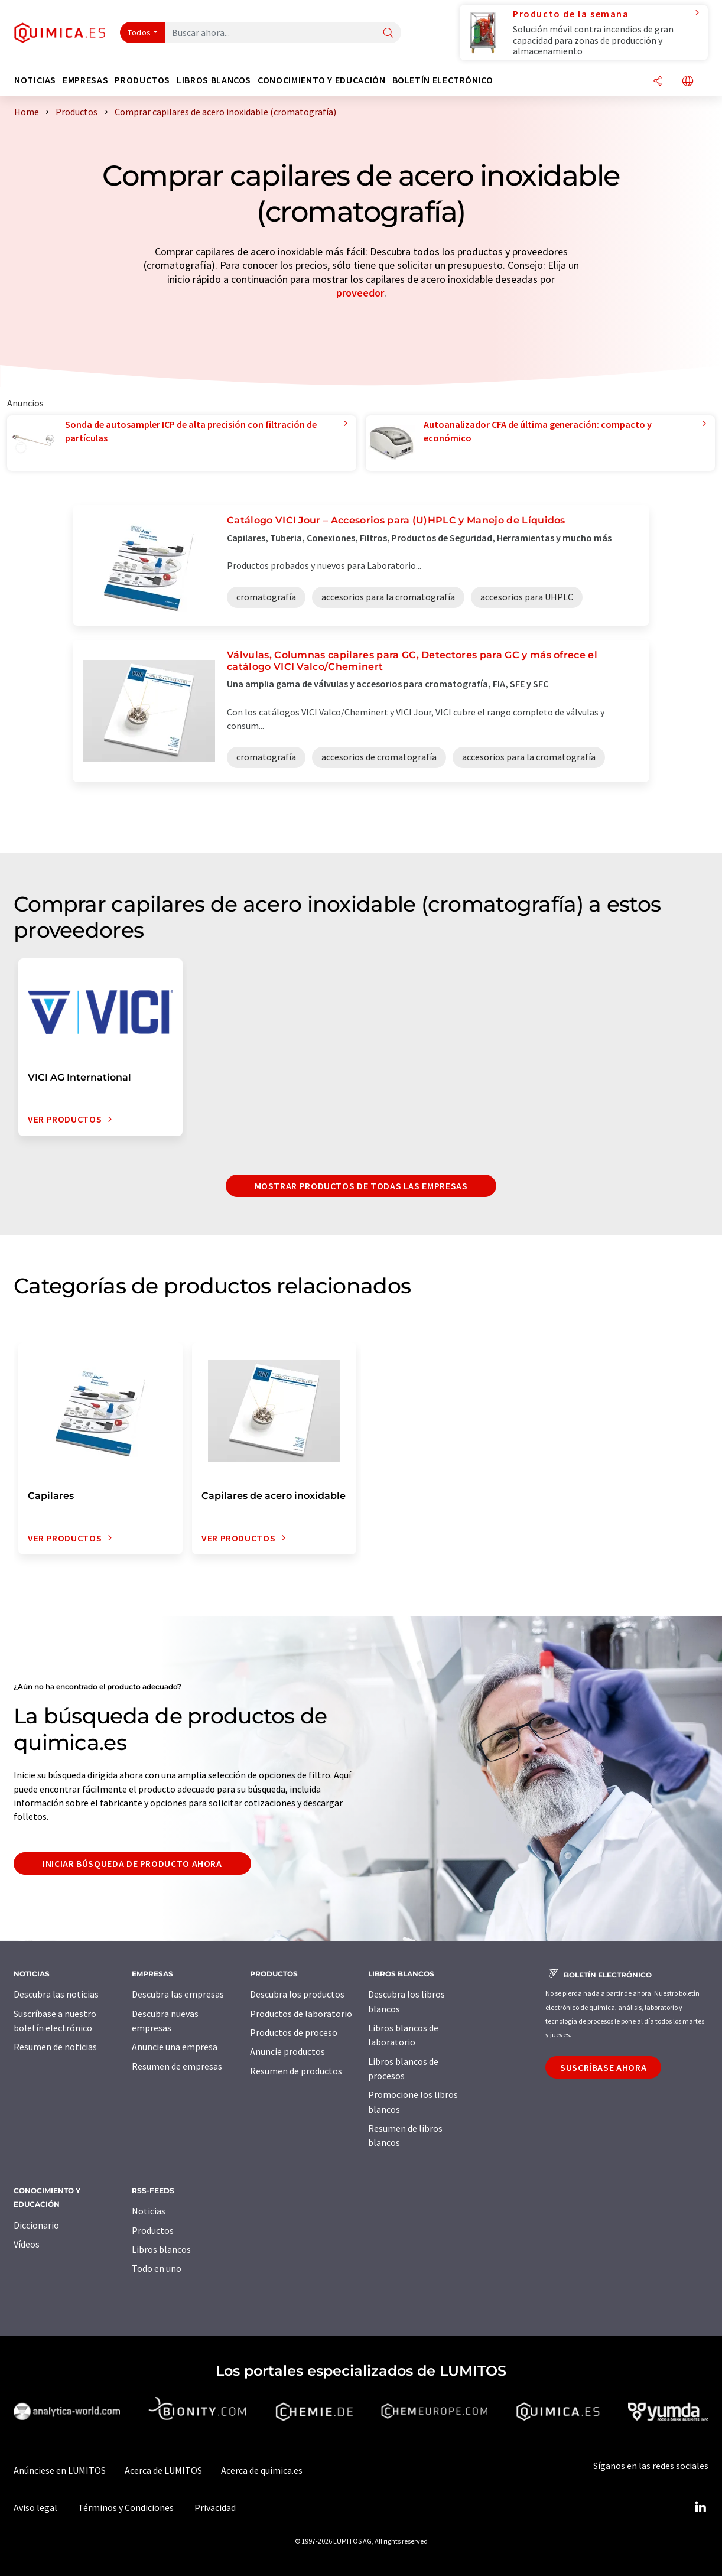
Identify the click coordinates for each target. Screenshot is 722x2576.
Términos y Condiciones (126, 2507)
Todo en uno (156, 2268)
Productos (153, 2230)
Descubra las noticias (56, 1994)
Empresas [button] (85, 80)
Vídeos (27, 2244)
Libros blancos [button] (214, 80)
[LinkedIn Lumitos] (700, 2507)
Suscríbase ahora (603, 2067)
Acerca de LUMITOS (163, 2470)
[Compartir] (657, 82)
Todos (139, 32)
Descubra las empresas (178, 1994)
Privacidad (215, 2507)
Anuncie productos (287, 2051)
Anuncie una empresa (174, 2047)
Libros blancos (161, 2249)
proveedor (360, 293)
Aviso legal (35, 2507)
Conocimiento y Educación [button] (321, 80)
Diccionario (36, 2225)
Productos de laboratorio (301, 2013)
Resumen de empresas (177, 2066)
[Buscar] (388, 33)
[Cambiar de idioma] (687, 82)
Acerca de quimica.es (262, 2470)
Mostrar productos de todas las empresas (361, 1186)
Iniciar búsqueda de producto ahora (132, 1863)
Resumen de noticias (55, 2047)
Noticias (148, 2211)
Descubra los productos (297, 1994)
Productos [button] (142, 80)
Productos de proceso (293, 2032)
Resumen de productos (296, 2071)
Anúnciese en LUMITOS (60, 2470)
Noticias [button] (35, 80)
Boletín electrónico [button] (442, 80)
